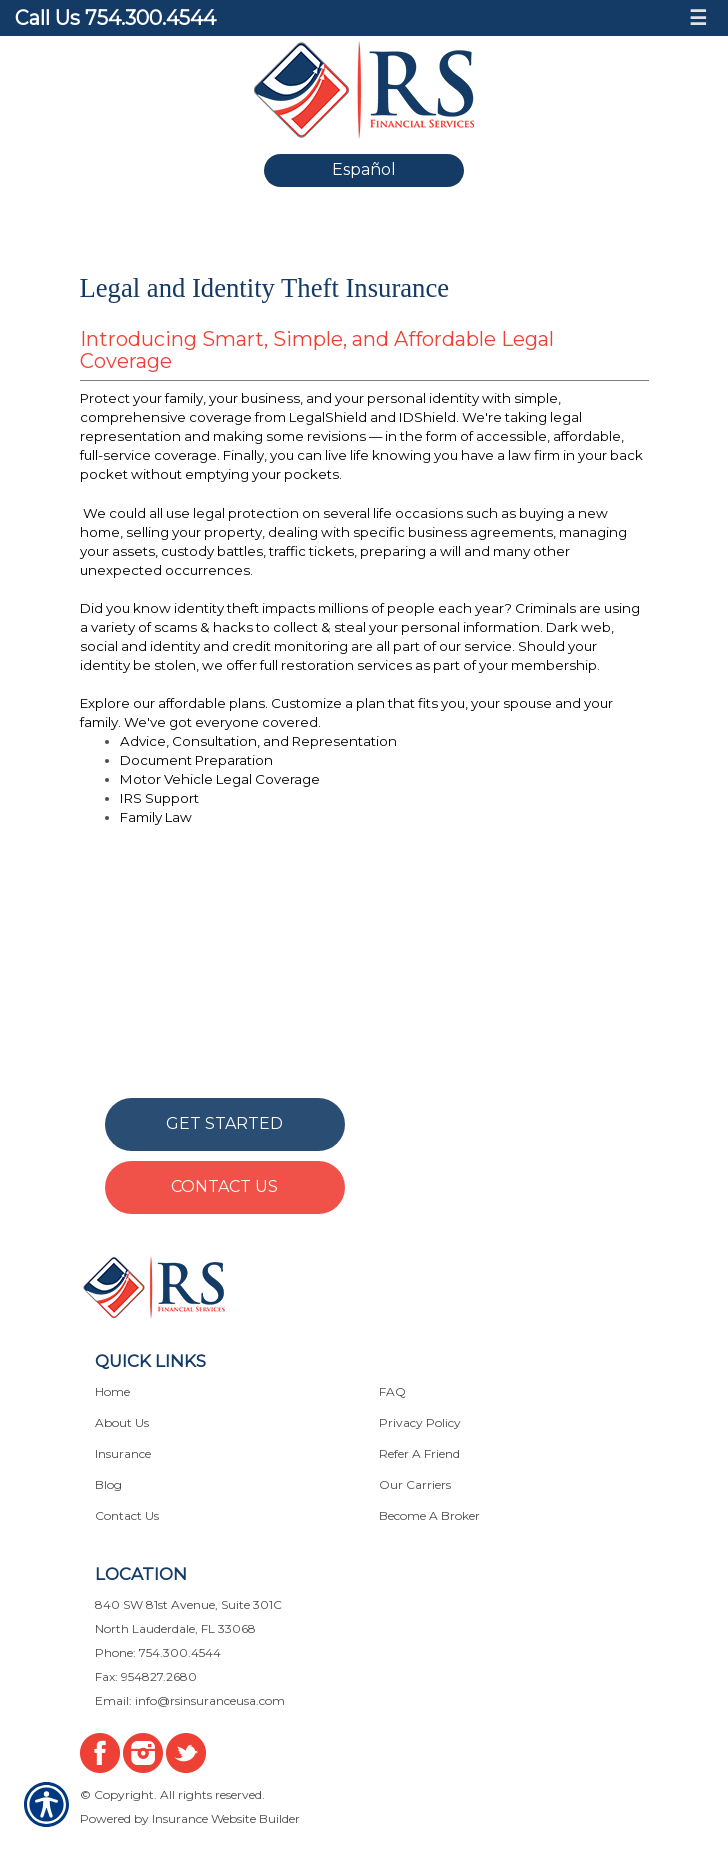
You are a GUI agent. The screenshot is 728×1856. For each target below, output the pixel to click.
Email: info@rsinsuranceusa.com (190, 1700)
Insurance (123, 1453)
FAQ (392, 1391)
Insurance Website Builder (226, 1818)
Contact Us (224, 1186)
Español (364, 169)
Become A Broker (429, 1515)
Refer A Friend (419, 1453)
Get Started (224, 1123)
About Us (122, 1422)
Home (112, 1391)
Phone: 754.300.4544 (158, 1652)
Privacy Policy (420, 1422)
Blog (108, 1484)
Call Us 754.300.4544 (115, 18)
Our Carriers (415, 1484)
